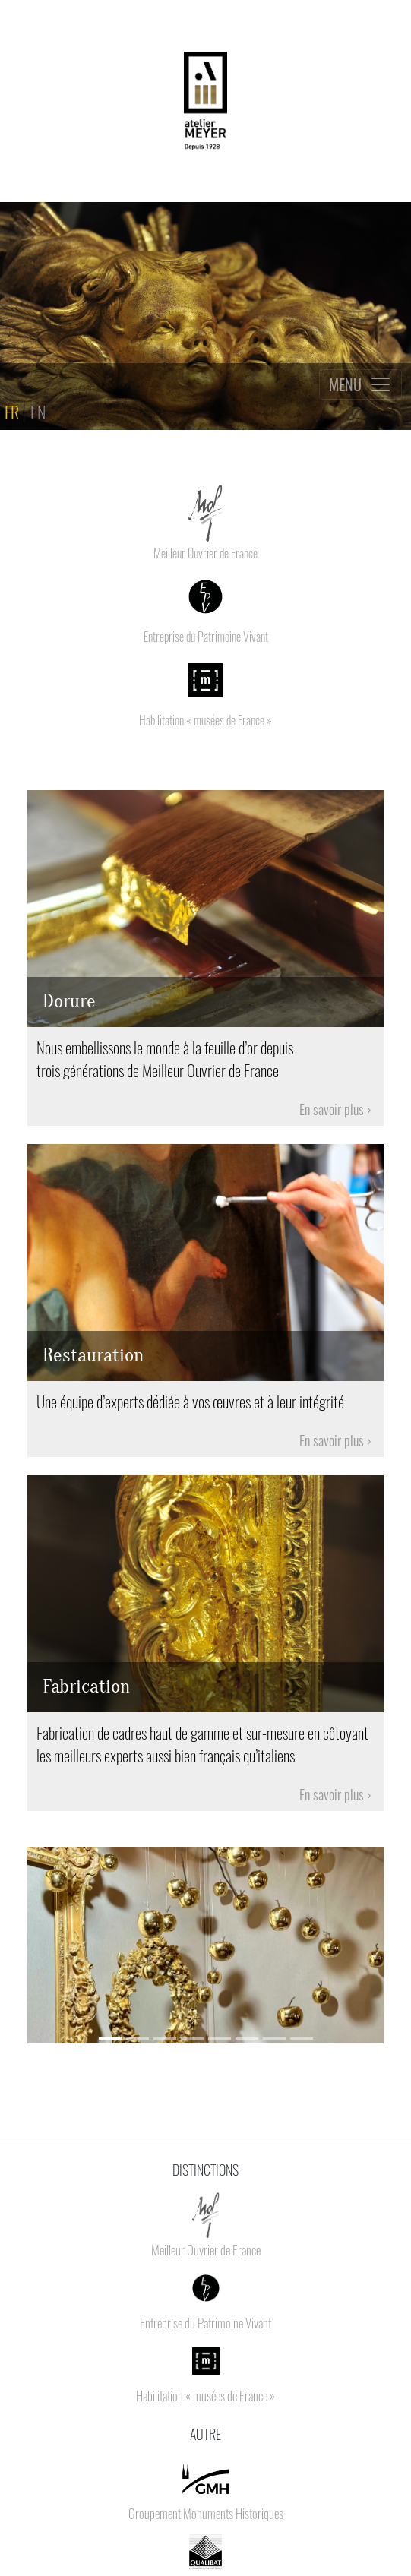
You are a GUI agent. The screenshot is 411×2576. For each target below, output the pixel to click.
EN (39, 411)
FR (13, 411)
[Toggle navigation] (360, 384)
